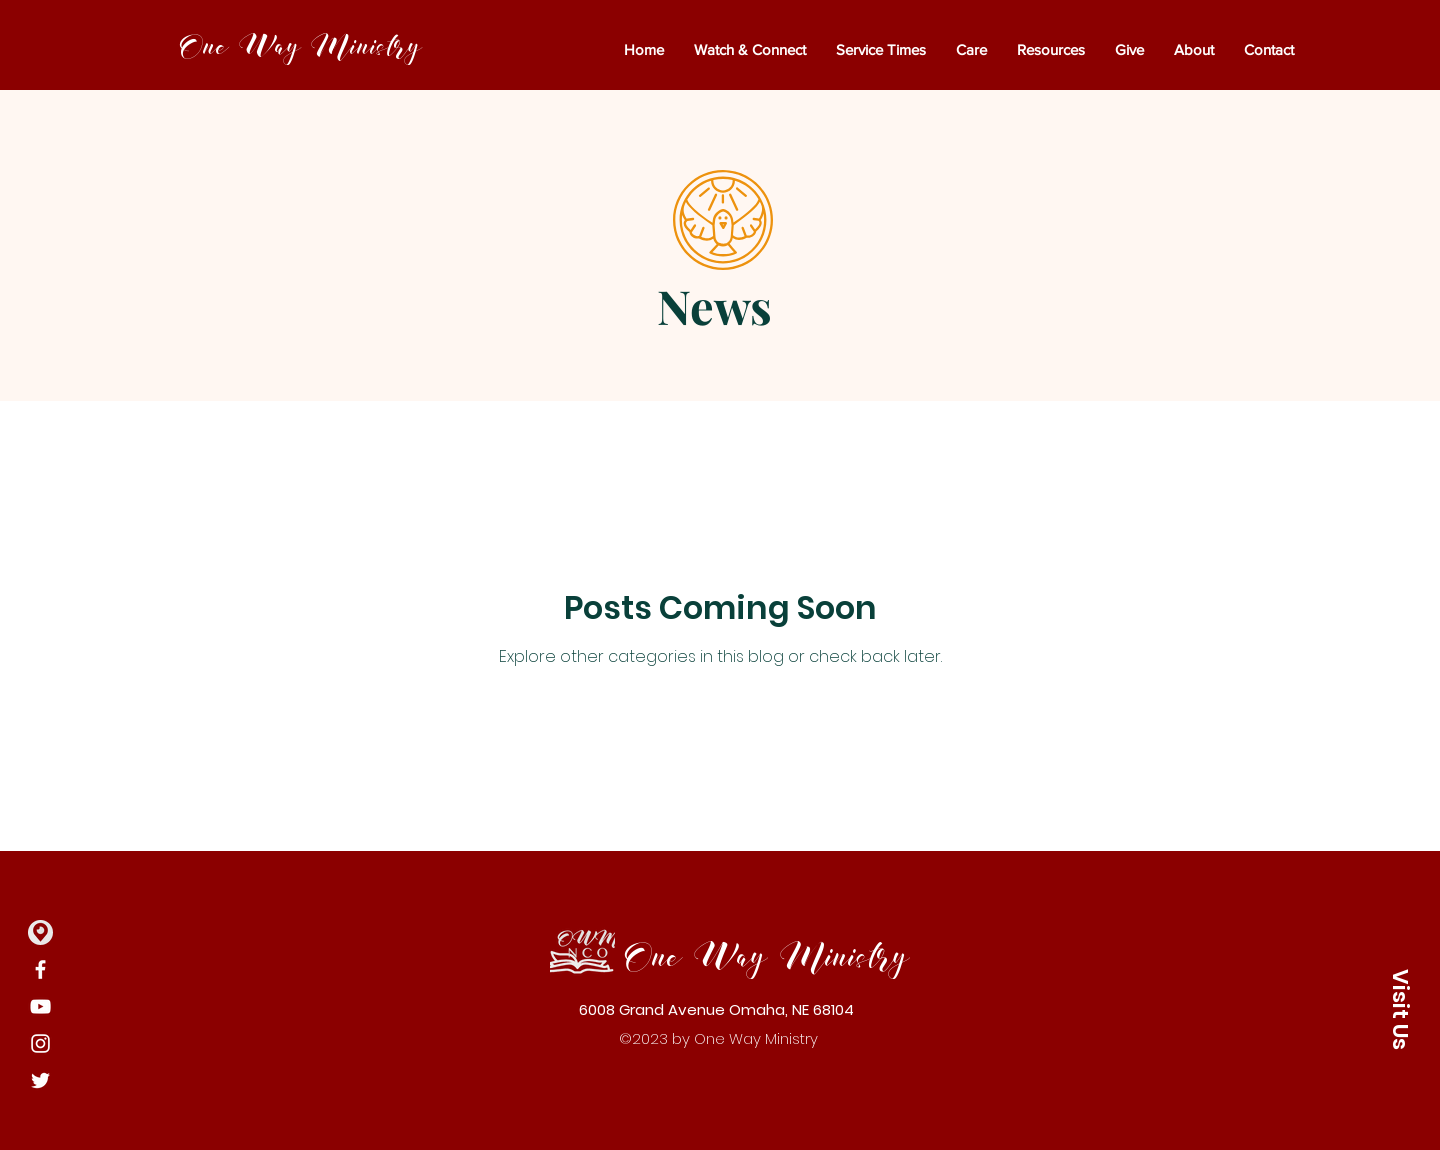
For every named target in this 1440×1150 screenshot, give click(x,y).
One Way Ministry (300, 47)
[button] (1400, 1009)
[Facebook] (40, 969)
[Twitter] (40, 1080)
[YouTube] (40, 1006)
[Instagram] (40, 1043)
